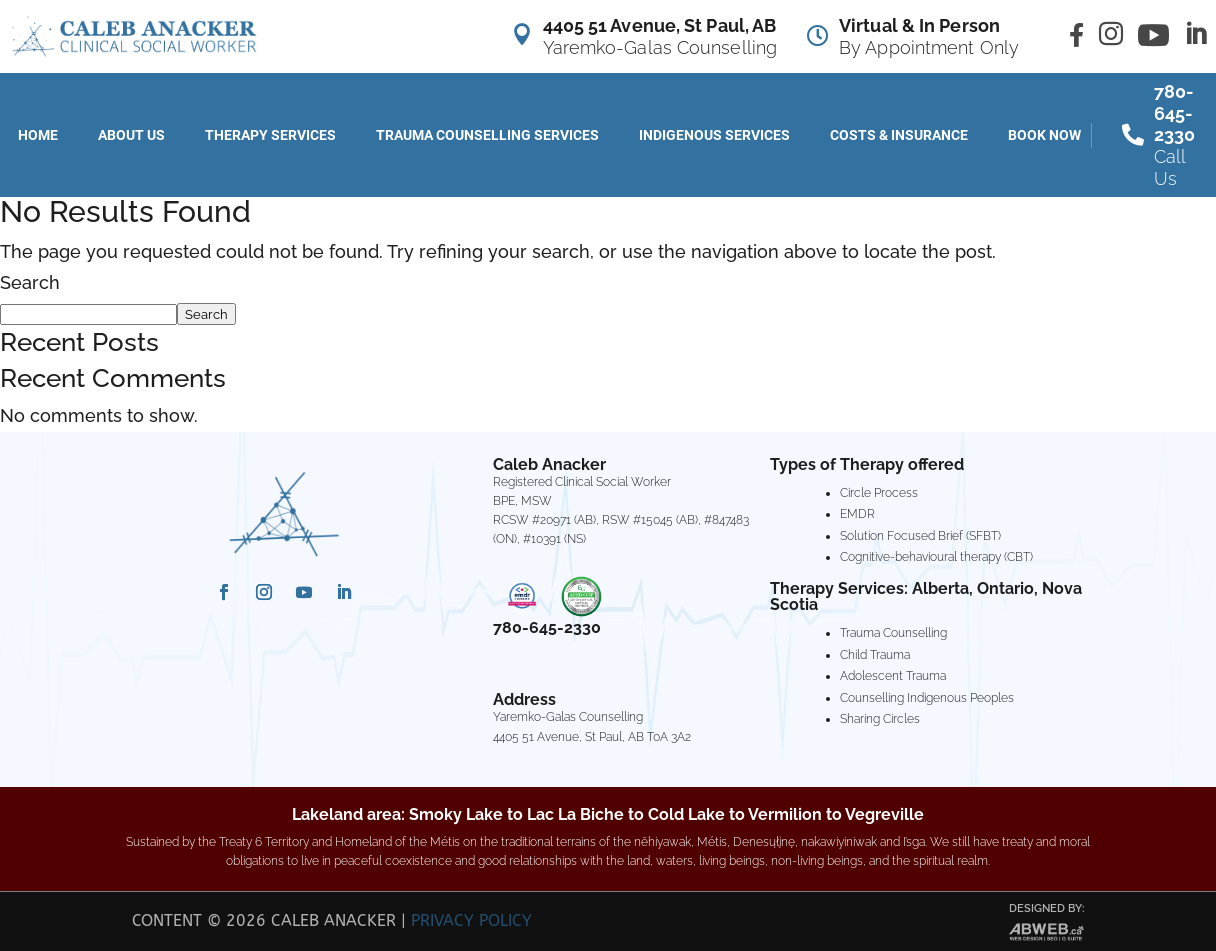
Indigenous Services (714, 135)
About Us (131, 135)
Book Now (1044, 135)
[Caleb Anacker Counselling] (133, 36)
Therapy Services (270, 135)
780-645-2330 (547, 627)
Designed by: (1046, 908)
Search (30, 282)
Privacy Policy (471, 920)
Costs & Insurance (899, 135)
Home (38, 135)
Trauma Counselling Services (487, 135)
